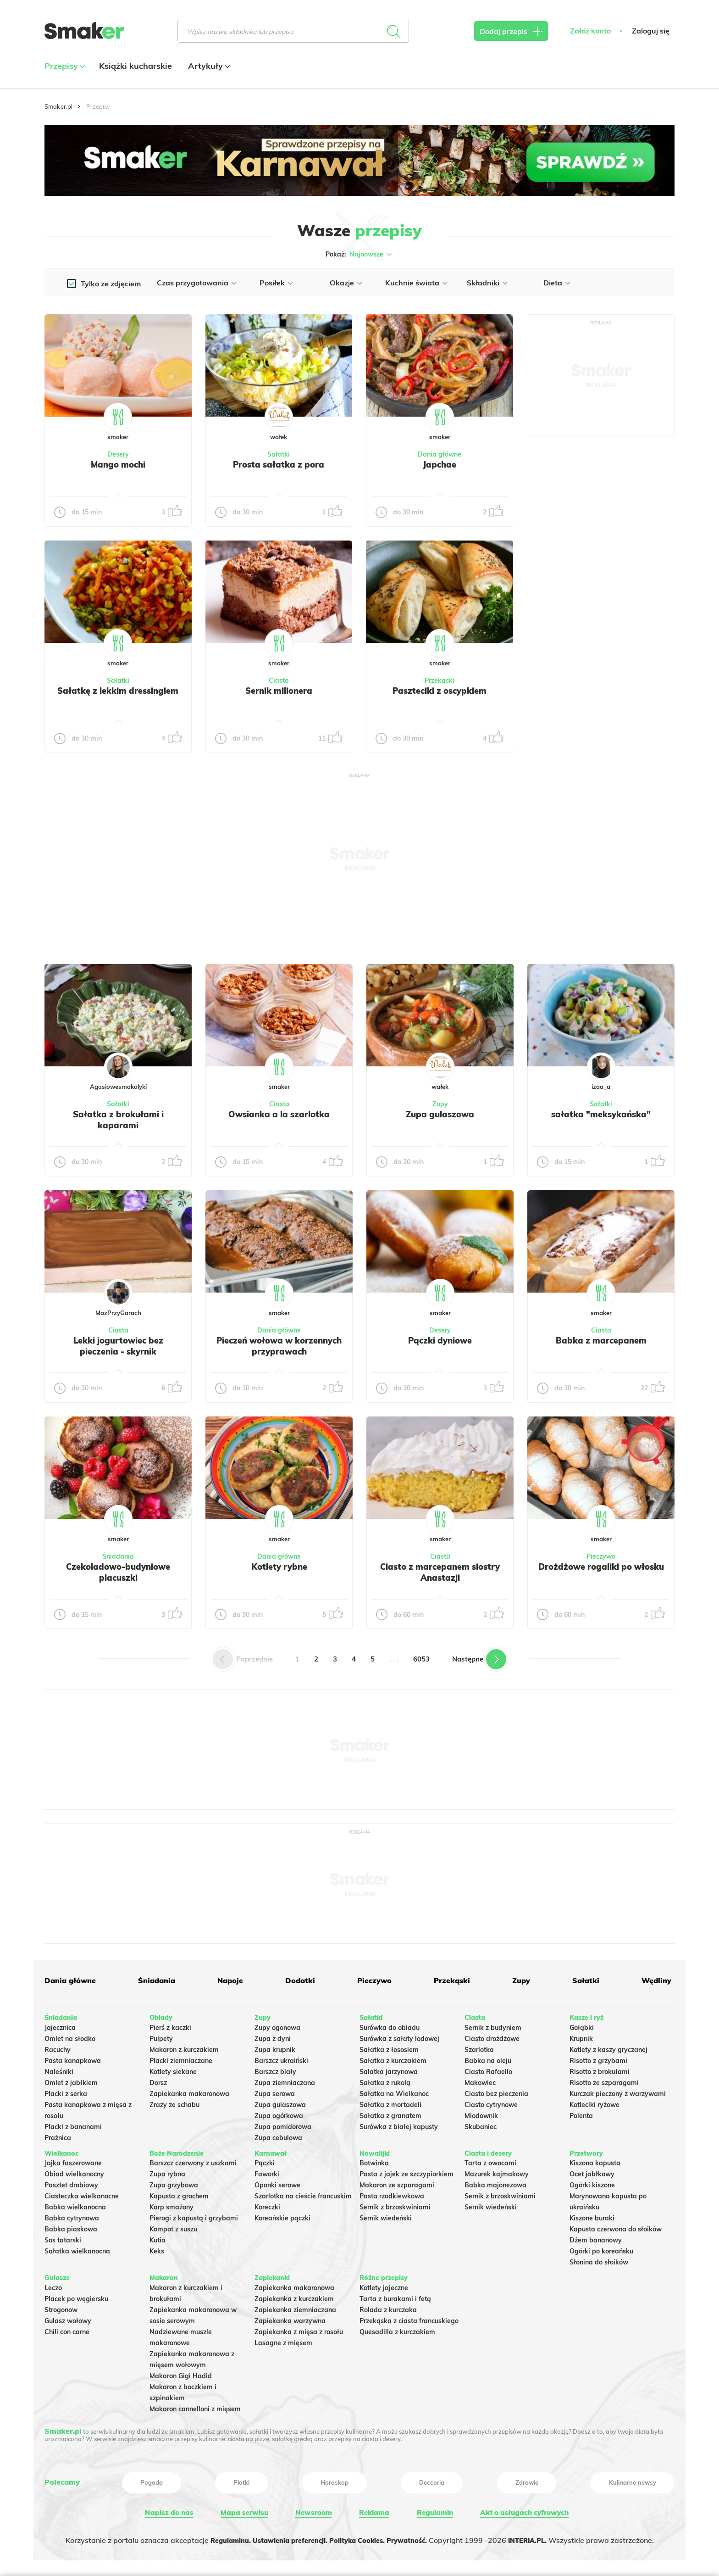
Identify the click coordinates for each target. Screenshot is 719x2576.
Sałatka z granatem (390, 2113)
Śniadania (118, 1556)
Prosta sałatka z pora (278, 464)
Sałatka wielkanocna (77, 2249)
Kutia (157, 2238)
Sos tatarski (62, 2238)
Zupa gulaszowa (440, 1114)
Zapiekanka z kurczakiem (294, 2296)
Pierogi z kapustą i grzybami (193, 2216)
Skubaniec (481, 2124)
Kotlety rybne (279, 1566)
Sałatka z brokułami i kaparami (118, 1120)
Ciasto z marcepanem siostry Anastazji (439, 1572)
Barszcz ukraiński (281, 2058)
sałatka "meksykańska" (601, 1114)
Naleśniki (58, 2069)
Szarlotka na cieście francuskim (303, 2194)
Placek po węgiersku (76, 2296)
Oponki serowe (277, 2183)
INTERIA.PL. (541, 2537)
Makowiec (480, 2080)
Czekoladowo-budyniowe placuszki (118, 1572)
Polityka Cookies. (360, 2537)
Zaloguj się (650, 31)
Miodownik (481, 2113)
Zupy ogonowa (277, 2025)
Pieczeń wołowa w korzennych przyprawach (279, 1346)
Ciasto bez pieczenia (496, 2091)
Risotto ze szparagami (604, 2080)
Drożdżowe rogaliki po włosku (601, 1572)
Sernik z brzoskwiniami (395, 2205)
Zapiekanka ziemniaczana (295, 2307)
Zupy (440, 1104)
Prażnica (57, 2135)
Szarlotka (479, 2047)
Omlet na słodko (69, 2036)
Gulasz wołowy (67, 2318)
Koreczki (267, 2205)
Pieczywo (600, 1556)
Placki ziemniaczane (180, 2058)
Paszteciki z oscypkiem (439, 690)
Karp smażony (171, 2205)
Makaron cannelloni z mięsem (195, 2407)
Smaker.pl (58, 106)
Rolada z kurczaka (388, 2307)
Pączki (264, 2161)
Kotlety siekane (173, 2069)
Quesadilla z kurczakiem (397, 2329)
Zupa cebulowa (278, 2135)
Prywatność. (415, 2537)
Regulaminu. (217, 2537)
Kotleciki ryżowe (594, 2102)
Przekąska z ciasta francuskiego (409, 2318)
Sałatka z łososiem (389, 2047)
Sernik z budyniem (493, 2025)
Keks (156, 2249)
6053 (421, 1659)
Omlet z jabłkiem (71, 2080)
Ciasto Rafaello (488, 2069)
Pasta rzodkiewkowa (392, 2194)
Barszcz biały (275, 2069)
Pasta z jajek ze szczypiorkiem (407, 2172)
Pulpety (161, 2036)
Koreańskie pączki (282, 2216)
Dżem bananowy (596, 2238)
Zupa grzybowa (173, 2183)
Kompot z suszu (173, 2227)
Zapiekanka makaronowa (189, 2091)
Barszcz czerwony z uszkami (193, 2161)
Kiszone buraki (592, 2216)
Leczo (53, 2285)
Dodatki (299, 1980)
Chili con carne (66, 2329)
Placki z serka (65, 2091)
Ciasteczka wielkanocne (81, 2194)
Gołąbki (582, 2025)
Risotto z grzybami (598, 2058)
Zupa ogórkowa (278, 2113)
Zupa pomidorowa (282, 2124)
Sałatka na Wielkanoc (394, 2091)
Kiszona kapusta (595, 2161)
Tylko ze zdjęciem (111, 283)
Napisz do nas (168, 2510)
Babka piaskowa (70, 2227)
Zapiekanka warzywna (290, 2318)
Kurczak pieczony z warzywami (618, 2091)
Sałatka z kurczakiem (393, 2058)
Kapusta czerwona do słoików (616, 2227)
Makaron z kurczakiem (184, 2047)
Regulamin (432, 2510)
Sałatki (278, 454)
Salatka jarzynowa (389, 2069)
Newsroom (312, 2510)
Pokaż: (360, 254)
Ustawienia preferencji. (284, 2537)
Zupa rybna (167, 2172)
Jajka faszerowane (73, 2161)
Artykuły (208, 66)
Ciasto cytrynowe (491, 2102)
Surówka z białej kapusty (399, 2124)
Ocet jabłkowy (592, 2172)
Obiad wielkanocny (74, 2172)
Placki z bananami (73, 2124)
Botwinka (374, 2161)
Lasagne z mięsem (283, 2340)
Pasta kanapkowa (72, 2058)
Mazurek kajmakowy (497, 2172)
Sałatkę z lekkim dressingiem (118, 690)
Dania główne (439, 454)
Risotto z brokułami (600, 2069)
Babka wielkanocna (75, 2205)
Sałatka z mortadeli (390, 2102)
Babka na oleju (488, 2058)
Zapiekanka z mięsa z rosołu (298, 2329)
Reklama (372, 2510)
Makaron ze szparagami (397, 2183)
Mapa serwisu (243, 2510)
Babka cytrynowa (71, 2216)
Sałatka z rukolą (385, 2080)
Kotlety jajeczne (384, 2285)
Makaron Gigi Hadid (180, 2374)
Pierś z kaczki (170, 2025)
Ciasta (279, 680)
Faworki (266, 2172)
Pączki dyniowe (440, 1340)
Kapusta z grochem (179, 2194)
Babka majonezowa (495, 2183)
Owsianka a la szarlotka (279, 1114)
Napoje (230, 1980)
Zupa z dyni (272, 2036)
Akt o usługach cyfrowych (523, 2510)
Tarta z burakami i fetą (395, 2296)
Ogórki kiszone (592, 2183)
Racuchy (57, 2047)
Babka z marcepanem (601, 1340)
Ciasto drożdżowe (492, 2036)
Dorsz (158, 2080)
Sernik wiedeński (386, 2216)
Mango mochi (118, 464)
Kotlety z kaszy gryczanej (608, 2047)
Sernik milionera (278, 690)
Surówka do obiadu (390, 2025)
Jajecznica (60, 2025)
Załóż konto (590, 31)
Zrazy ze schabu (174, 2102)
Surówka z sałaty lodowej (399, 2036)
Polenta (581, 2113)
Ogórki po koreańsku (601, 2249)
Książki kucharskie (135, 66)
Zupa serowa (274, 2091)
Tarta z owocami (490, 2161)
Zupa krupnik (274, 2047)
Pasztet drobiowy (71, 2183)
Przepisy (63, 66)
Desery (118, 454)
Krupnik (581, 2036)
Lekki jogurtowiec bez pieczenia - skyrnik (118, 1346)
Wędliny (654, 1980)
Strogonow (60, 2307)
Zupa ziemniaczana (284, 2080)
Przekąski (439, 680)
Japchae (439, 464)
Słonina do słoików (599, 2260)
